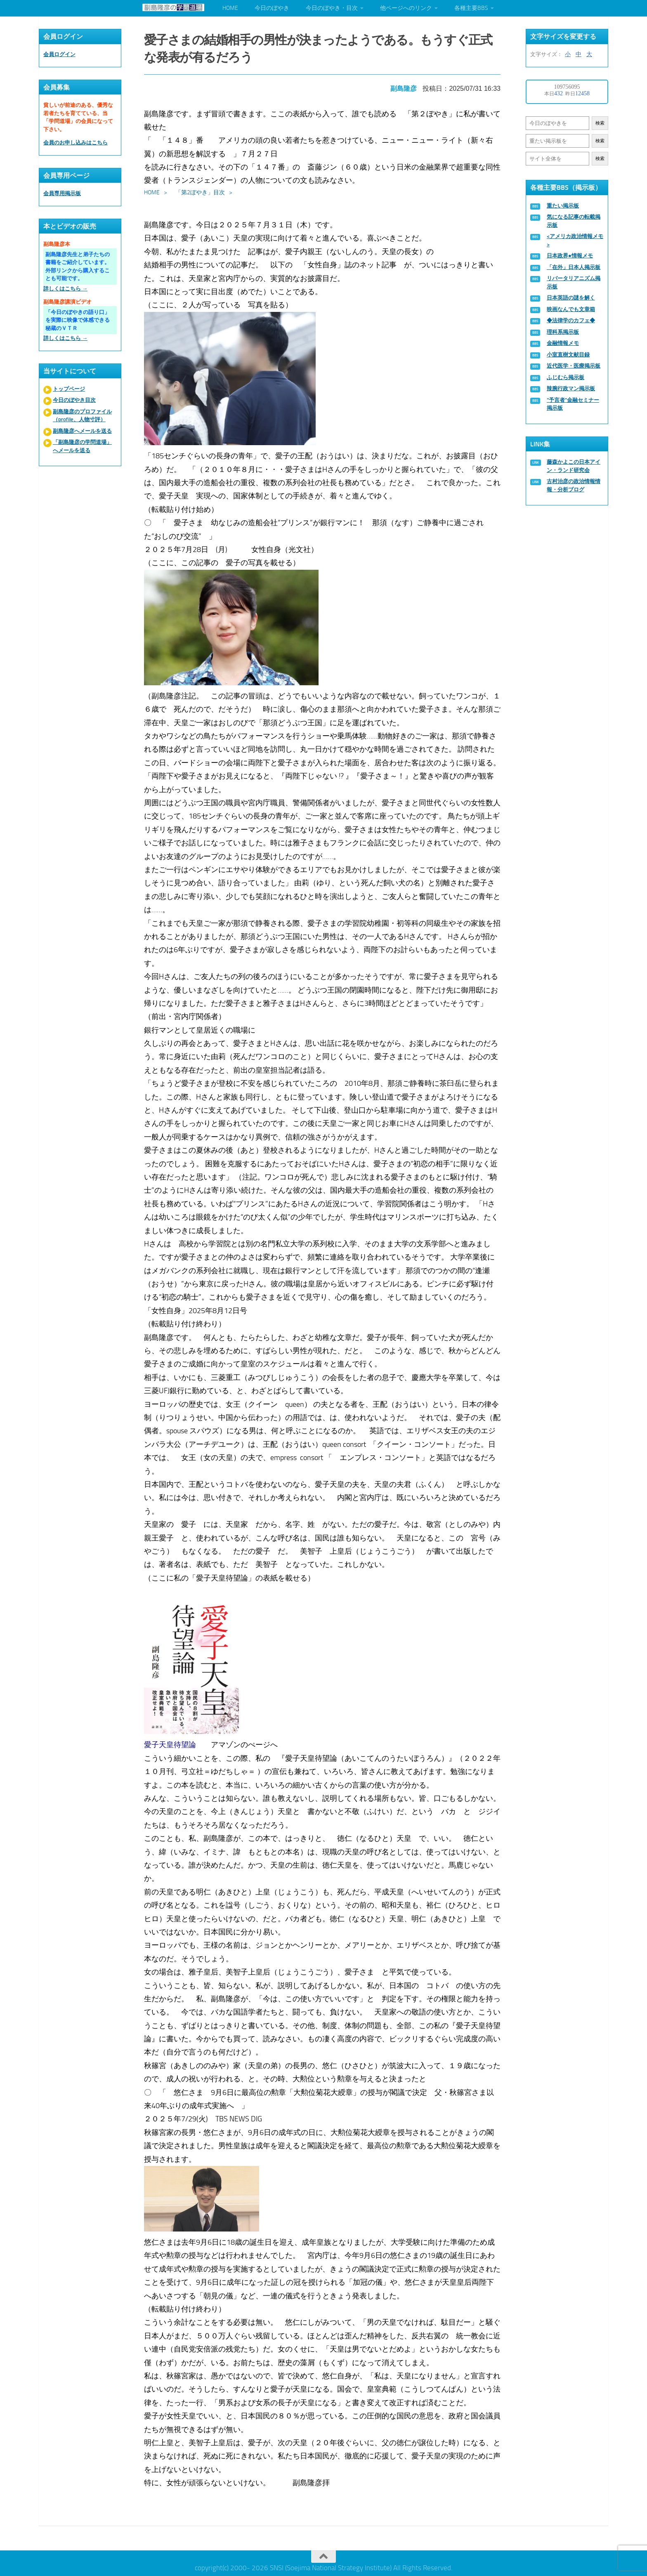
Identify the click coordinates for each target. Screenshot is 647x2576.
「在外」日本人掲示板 (573, 267)
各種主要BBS (471, 8)
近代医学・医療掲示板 (573, 366)
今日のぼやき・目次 (332, 8)
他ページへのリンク (406, 8)
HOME (230, 8)
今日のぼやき (272, 8)
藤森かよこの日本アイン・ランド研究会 (573, 466)
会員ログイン (59, 54)
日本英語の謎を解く (571, 298)
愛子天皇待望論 (171, 1742)
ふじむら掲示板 (565, 377)
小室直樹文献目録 (568, 354)
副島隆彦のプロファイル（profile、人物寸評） (82, 415)
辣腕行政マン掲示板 (571, 388)
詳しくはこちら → (65, 288)
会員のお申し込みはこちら (75, 142)
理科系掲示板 (563, 332)
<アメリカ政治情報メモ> (575, 240)
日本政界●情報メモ (570, 255)
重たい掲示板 (563, 206)
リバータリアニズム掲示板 (573, 282)
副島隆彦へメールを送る (82, 431)
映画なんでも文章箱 (571, 309)
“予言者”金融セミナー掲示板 (573, 404)
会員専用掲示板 (62, 193)
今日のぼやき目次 (74, 400)
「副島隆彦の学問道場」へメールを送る (82, 446)
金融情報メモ (563, 343)
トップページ (69, 389)
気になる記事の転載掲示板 (573, 221)
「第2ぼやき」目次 (201, 189)
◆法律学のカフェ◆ (571, 320)
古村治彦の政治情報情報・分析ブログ (573, 485)
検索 (599, 123)
